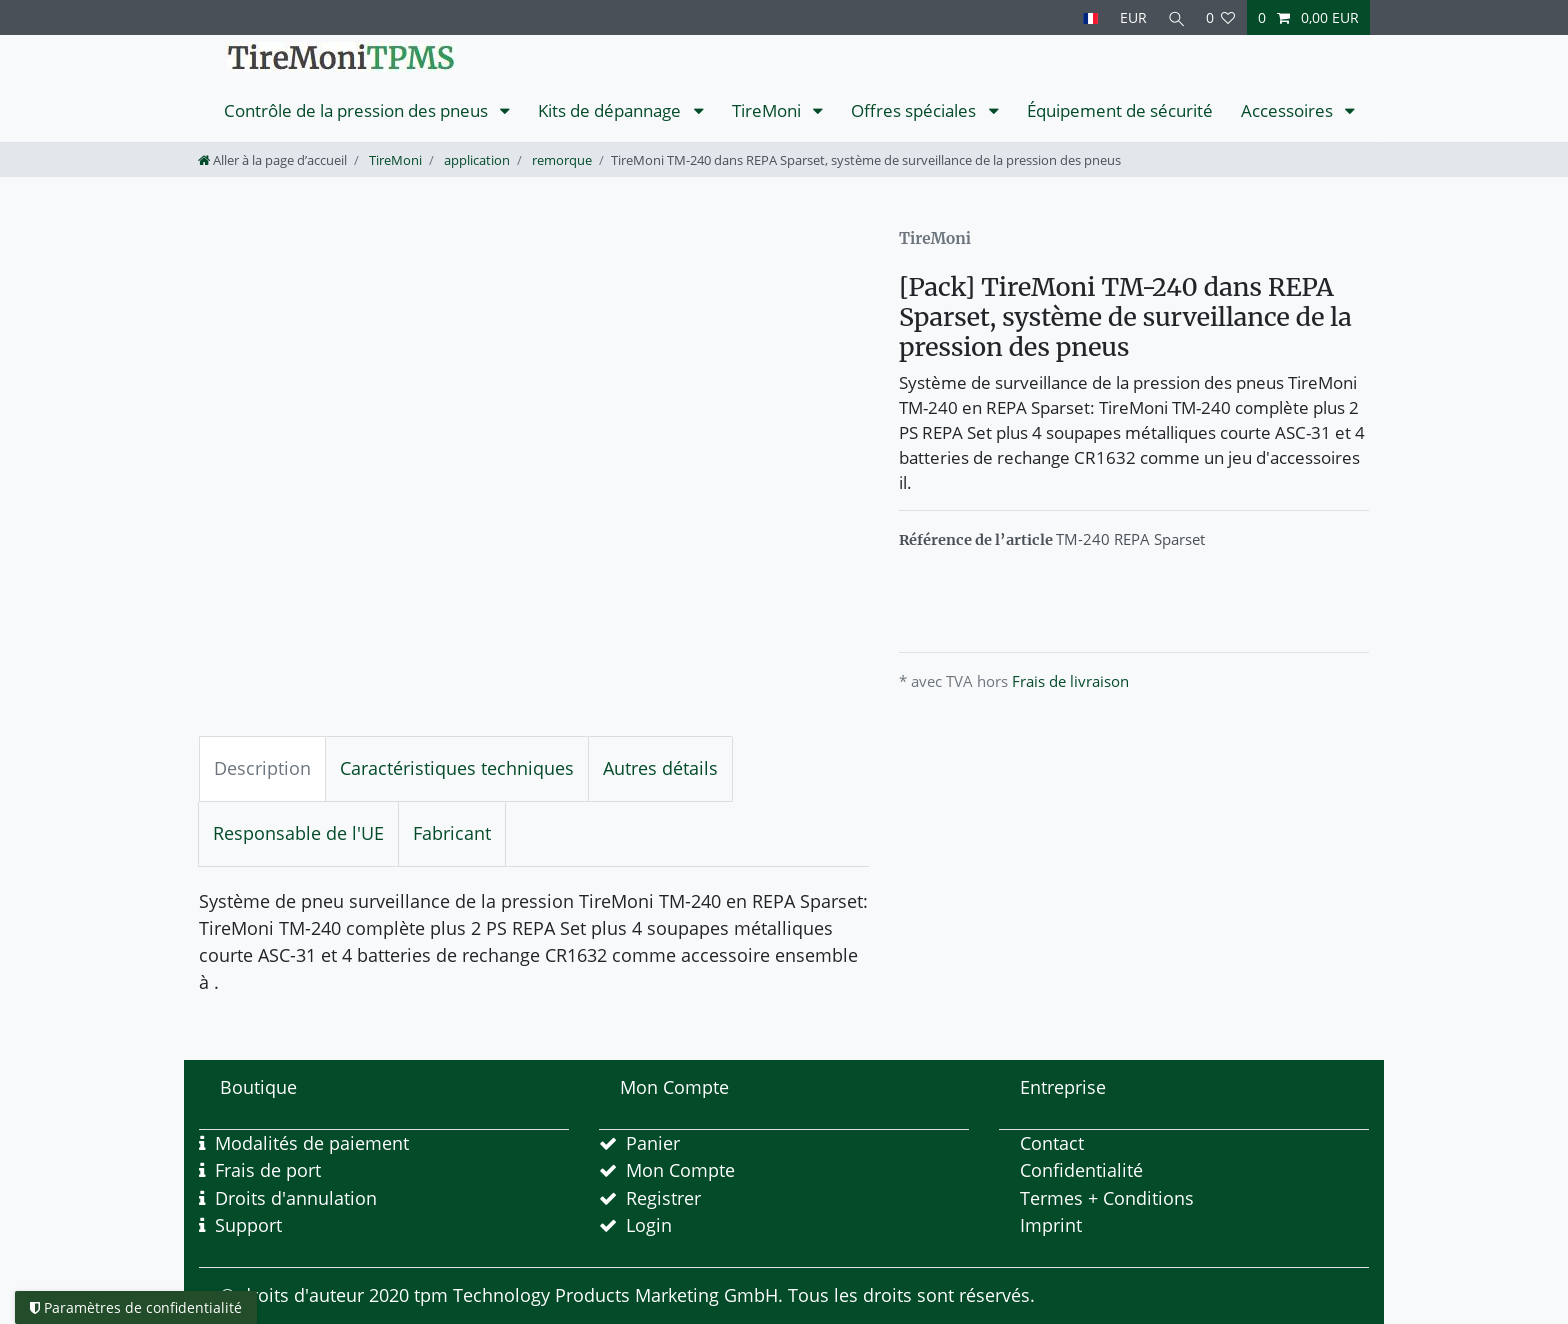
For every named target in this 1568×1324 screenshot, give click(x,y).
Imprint (1051, 1225)
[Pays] (1086, 17)
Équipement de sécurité (1120, 110)
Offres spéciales (915, 110)
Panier (653, 1143)
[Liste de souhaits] (1221, 17)
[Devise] (1129, 17)
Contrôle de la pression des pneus (358, 110)
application (475, 160)
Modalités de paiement (312, 1143)
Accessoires (1289, 110)
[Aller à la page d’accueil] (272, 160)
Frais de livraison (1070, 681)
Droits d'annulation (296, 1198)
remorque (560, 160)
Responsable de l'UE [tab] (298, 833)
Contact (1052, 1143)
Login (649, 1225)
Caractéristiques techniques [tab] (457, 768)
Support (248, 1225)
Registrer (663, 1198)
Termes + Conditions (1107, 1198)
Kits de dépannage (611, 110)
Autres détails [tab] (660, 768)
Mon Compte (680, 1170)
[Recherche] (1175, 17)
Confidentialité (1081, 1170)
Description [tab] (262, 768)
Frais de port (268, 1170)
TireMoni (768, 110)
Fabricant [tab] (452, 833)
